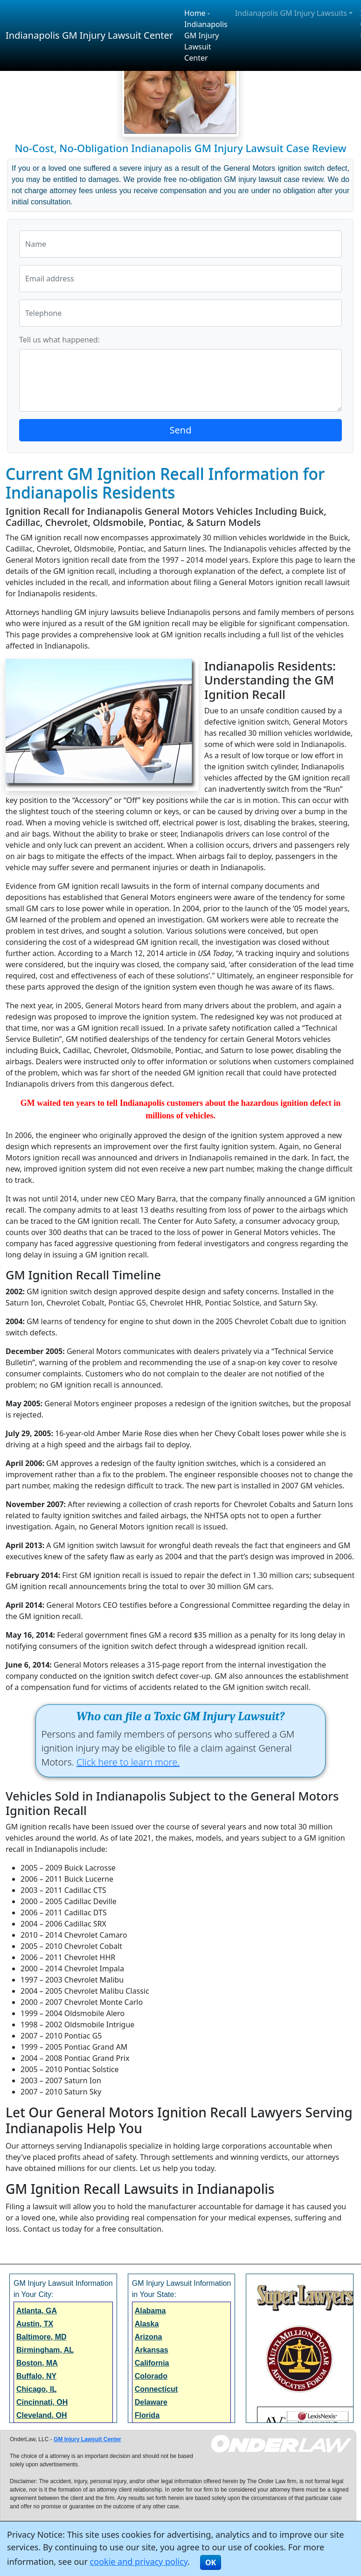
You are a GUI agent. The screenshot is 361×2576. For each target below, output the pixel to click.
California (152, 2363)
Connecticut (156, 2389)
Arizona (148, 2337)
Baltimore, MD (41, 2337)
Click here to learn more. (128, 1762)
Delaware (151, 2402)
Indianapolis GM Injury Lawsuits (291, 13)
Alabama (150, 2311)
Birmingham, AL (45, 2350)
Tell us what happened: (59, 340)
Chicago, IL (36, 2389)
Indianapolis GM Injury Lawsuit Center (89, 35)
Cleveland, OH (41, 2415)
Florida (147, 2415)
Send (181, 430)
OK (210, 2562)
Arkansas (151, 2350)
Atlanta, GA (36, 2311)
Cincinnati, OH (42, 2402)
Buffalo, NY (36, 2376)
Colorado (151, 2376)
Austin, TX (34, 2324)
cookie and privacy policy (139, 2561)
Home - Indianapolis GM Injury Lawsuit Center (206, 35)
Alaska (147, 2324)
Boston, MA (37, 2363)
